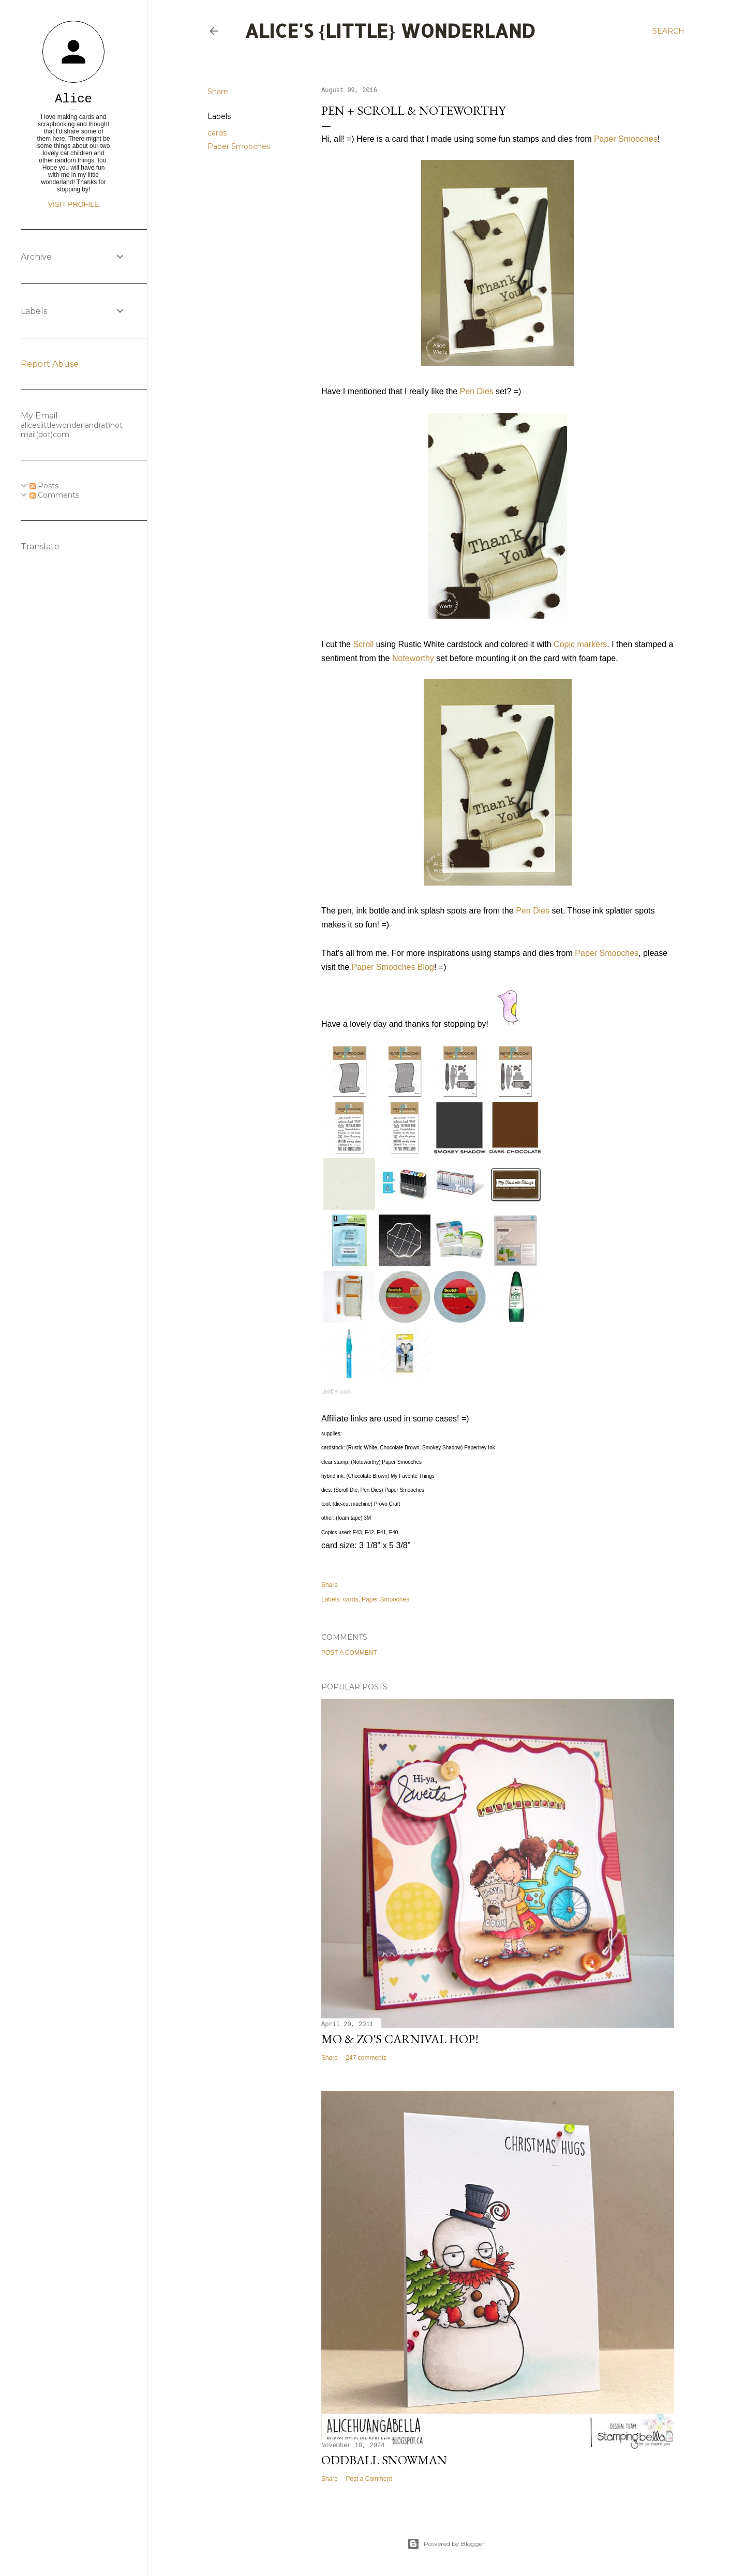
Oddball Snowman (384, 2460)
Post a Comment (349, 1652)
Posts (43, 485)
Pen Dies (477, 391)
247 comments (366, 2057)
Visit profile (73, 204)
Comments (54, 495)
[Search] (668, 31)
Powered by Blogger (446, 2544)
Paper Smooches (238, 146)
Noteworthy (413, 658)
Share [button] (217, 91)
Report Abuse (50, 364)
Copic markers (580, 644)
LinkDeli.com (336, 1392)
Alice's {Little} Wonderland (390, 30)
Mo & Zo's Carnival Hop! (400, 2039)
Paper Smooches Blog (393, 967)
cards (217, 133)
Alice (73, 99)
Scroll (363, 644)
